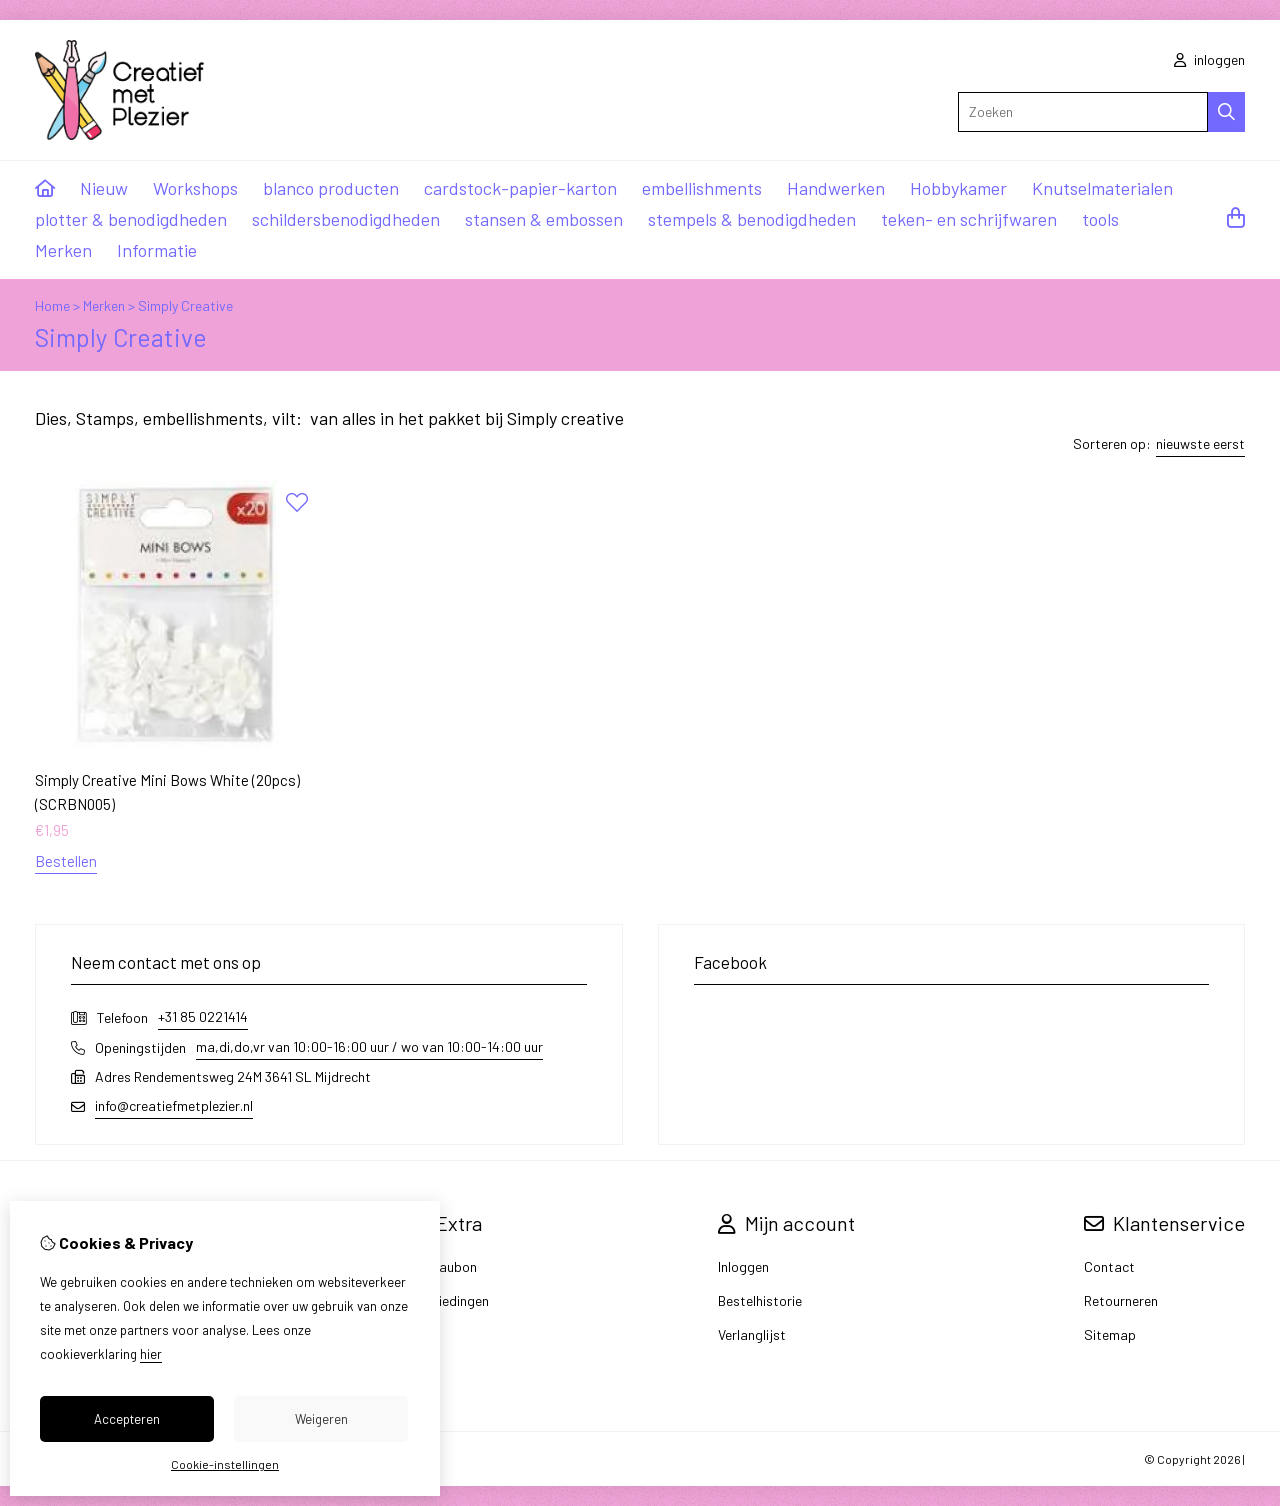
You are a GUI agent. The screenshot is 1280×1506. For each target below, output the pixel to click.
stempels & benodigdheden (752, 219)
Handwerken (836, 188)
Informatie (157, 250)
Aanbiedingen (448, 1300)
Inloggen (743, 1266)
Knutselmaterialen (1102, 188)
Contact (1109, 1266)
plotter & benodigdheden (131, 219)
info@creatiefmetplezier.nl (174, 1105)
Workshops (195, 188)
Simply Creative (185, 305)
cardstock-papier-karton (520, 188)
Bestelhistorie (760, 1300)
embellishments (702, 188)
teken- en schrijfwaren (969, 219)
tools (1100, 219)
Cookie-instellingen (225, 1464)
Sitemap (1110, 1334)
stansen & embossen (544, 219)
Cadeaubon (442, 1266)
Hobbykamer (958, 188)
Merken (63, 250)
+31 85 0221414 (203, 1016)
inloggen (1209, 59)
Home (52, 305)
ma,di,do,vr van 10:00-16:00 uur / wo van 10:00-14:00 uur (369, 1046)
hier (151, 1354)
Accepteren (127, 1419)
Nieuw (104, 188)
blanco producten (331, 188)
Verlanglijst (752, 1334)
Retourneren (1121, 1300)
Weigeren (321, 1419)
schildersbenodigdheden (346, 219)
